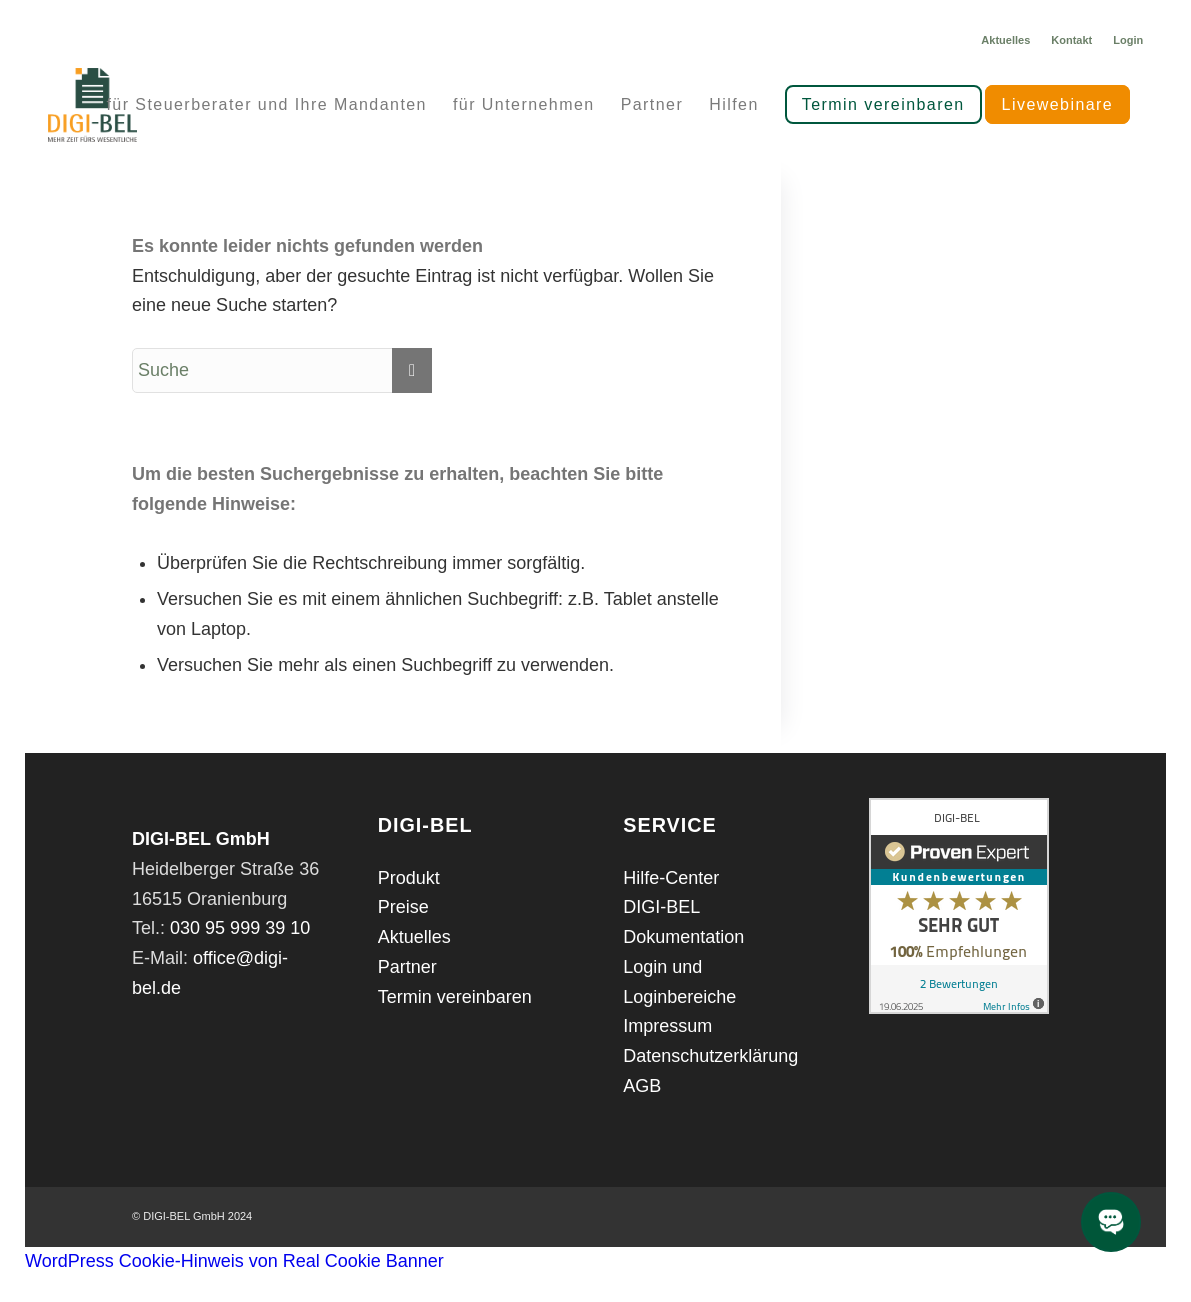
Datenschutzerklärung (710, 1056)
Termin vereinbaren (455, 997)
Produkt (409, 878)
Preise (403, 907)
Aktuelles (1005, 40)
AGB (642, 1086)
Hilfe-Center (671, 878)
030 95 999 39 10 (240, 928)
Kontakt (1071, 40)
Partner (407, 967)
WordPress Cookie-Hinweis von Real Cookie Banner (234, 1261)
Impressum (667, 1026)
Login (1128, 40)
